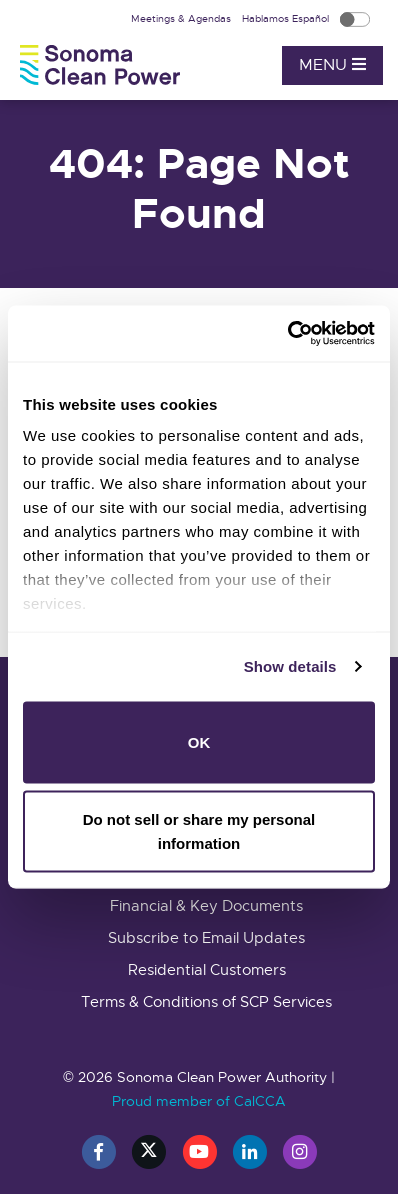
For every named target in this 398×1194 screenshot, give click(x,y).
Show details (290, 666)
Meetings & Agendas (182, 18)
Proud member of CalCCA (199, 1101)
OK (199, 741)
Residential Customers (207, 970)
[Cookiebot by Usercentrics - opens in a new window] (287, 334)
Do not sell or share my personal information (199, 831)
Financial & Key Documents (206, 906)
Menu (332, 65)
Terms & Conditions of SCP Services (206, 1002)
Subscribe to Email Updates (206, 938)
